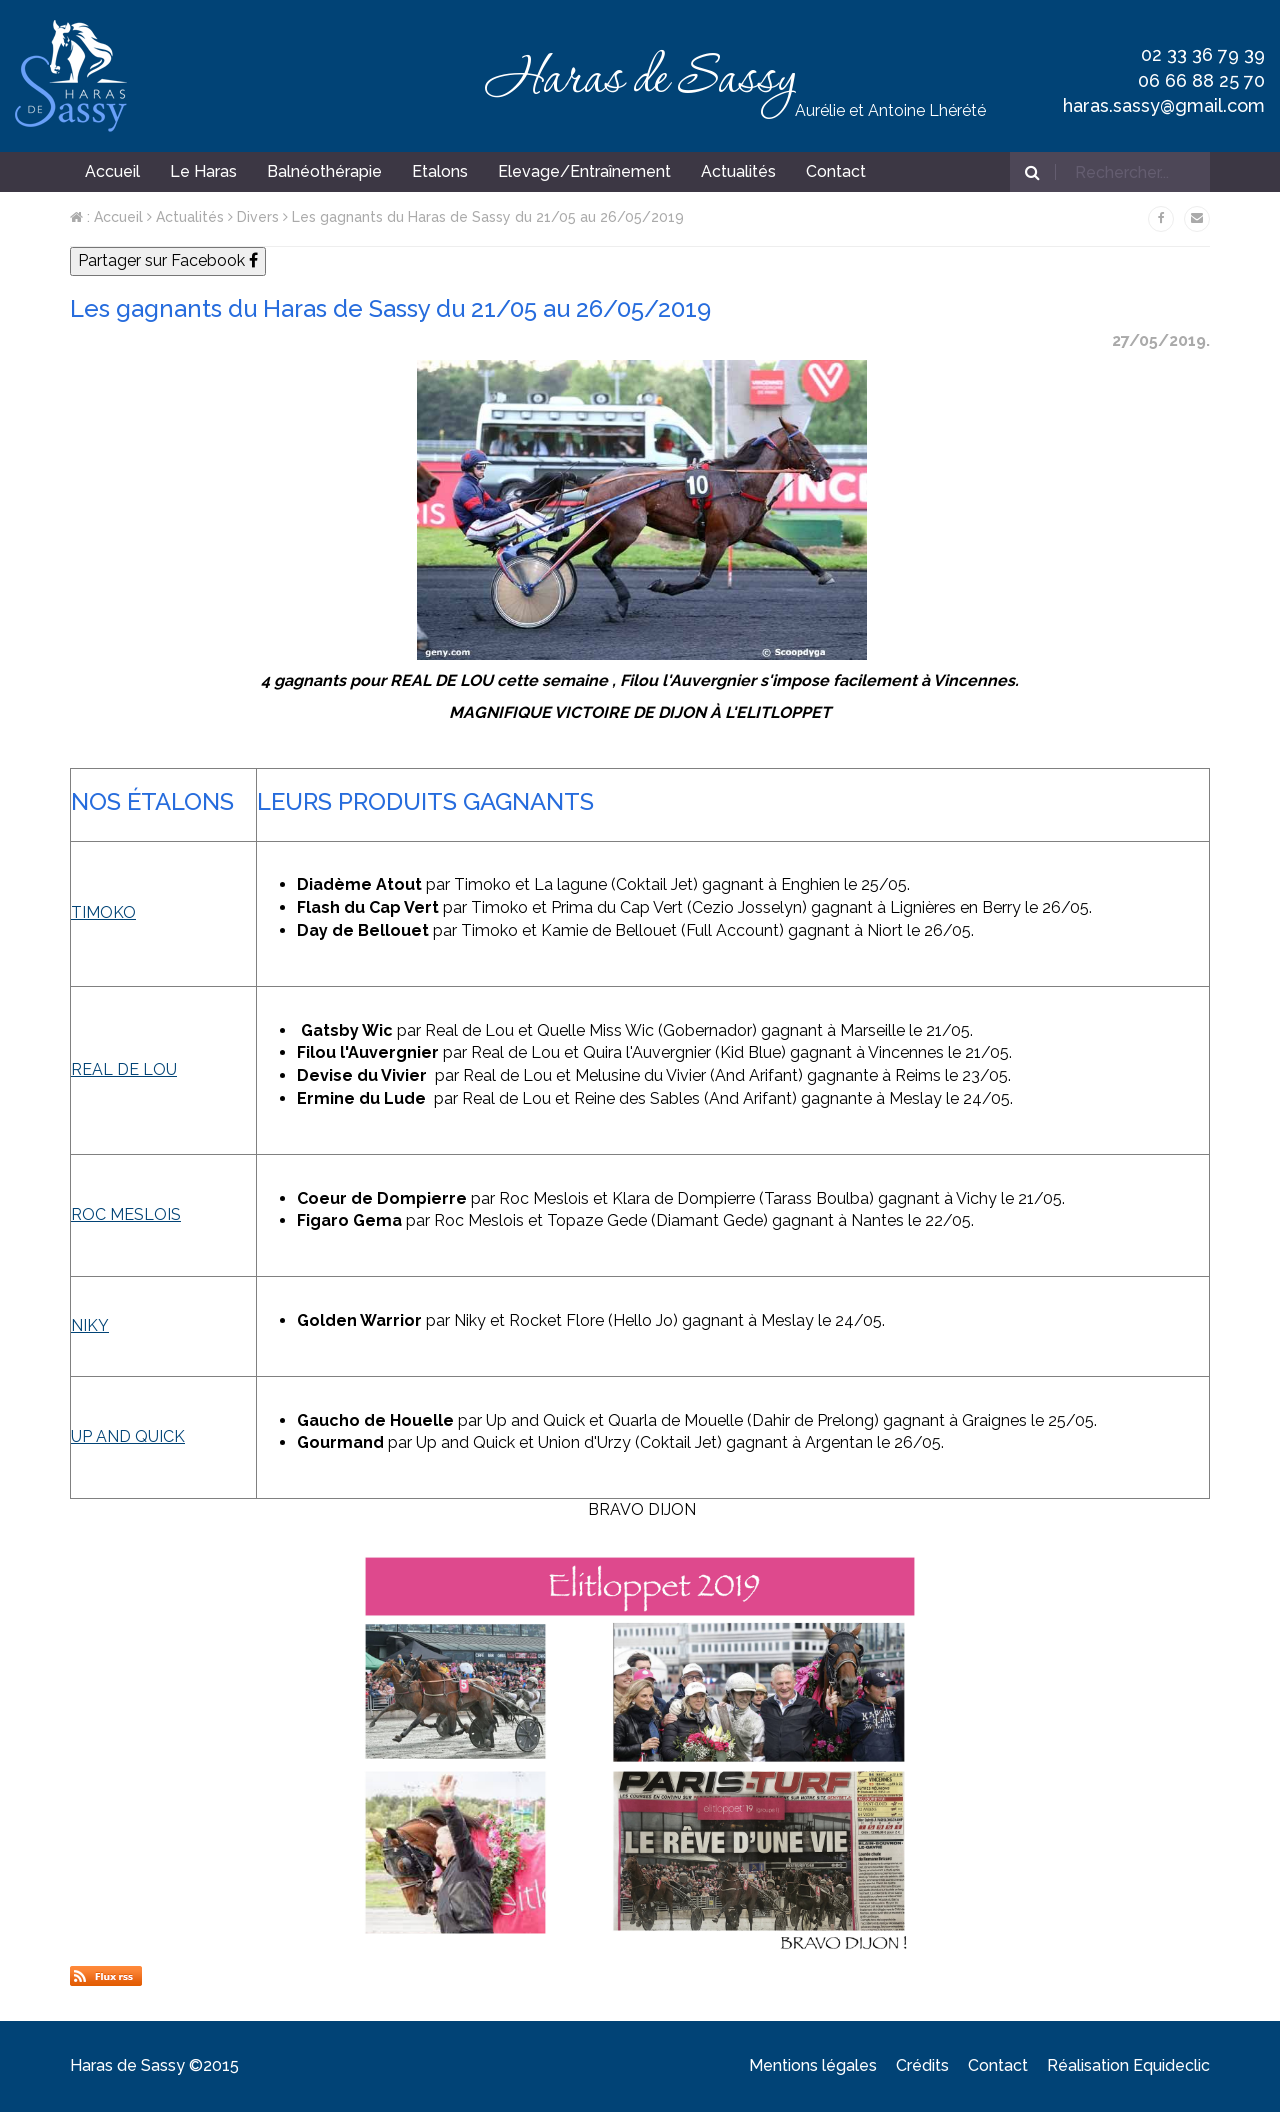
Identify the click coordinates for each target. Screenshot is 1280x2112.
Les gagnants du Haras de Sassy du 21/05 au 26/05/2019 (483, 217)
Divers (253, 217)
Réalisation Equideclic (1128, 2065)
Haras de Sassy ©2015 (154, 2065)
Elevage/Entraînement (584, 171)
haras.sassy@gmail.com (1164, 105)
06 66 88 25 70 (1201, 80)
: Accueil (106, 217)
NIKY (90, 1325)
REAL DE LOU (124, 1069)
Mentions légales (813, 2065)
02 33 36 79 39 (1203, 54)
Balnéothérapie (324, 171)
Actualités (185, 217)
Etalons (440, 171)
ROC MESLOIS (126, 1214)
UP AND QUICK (128, 1436)
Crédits (922, 2065)
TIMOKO (103, 912)
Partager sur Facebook (168, 260)
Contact (998, 2065)
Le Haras (203, 171)
